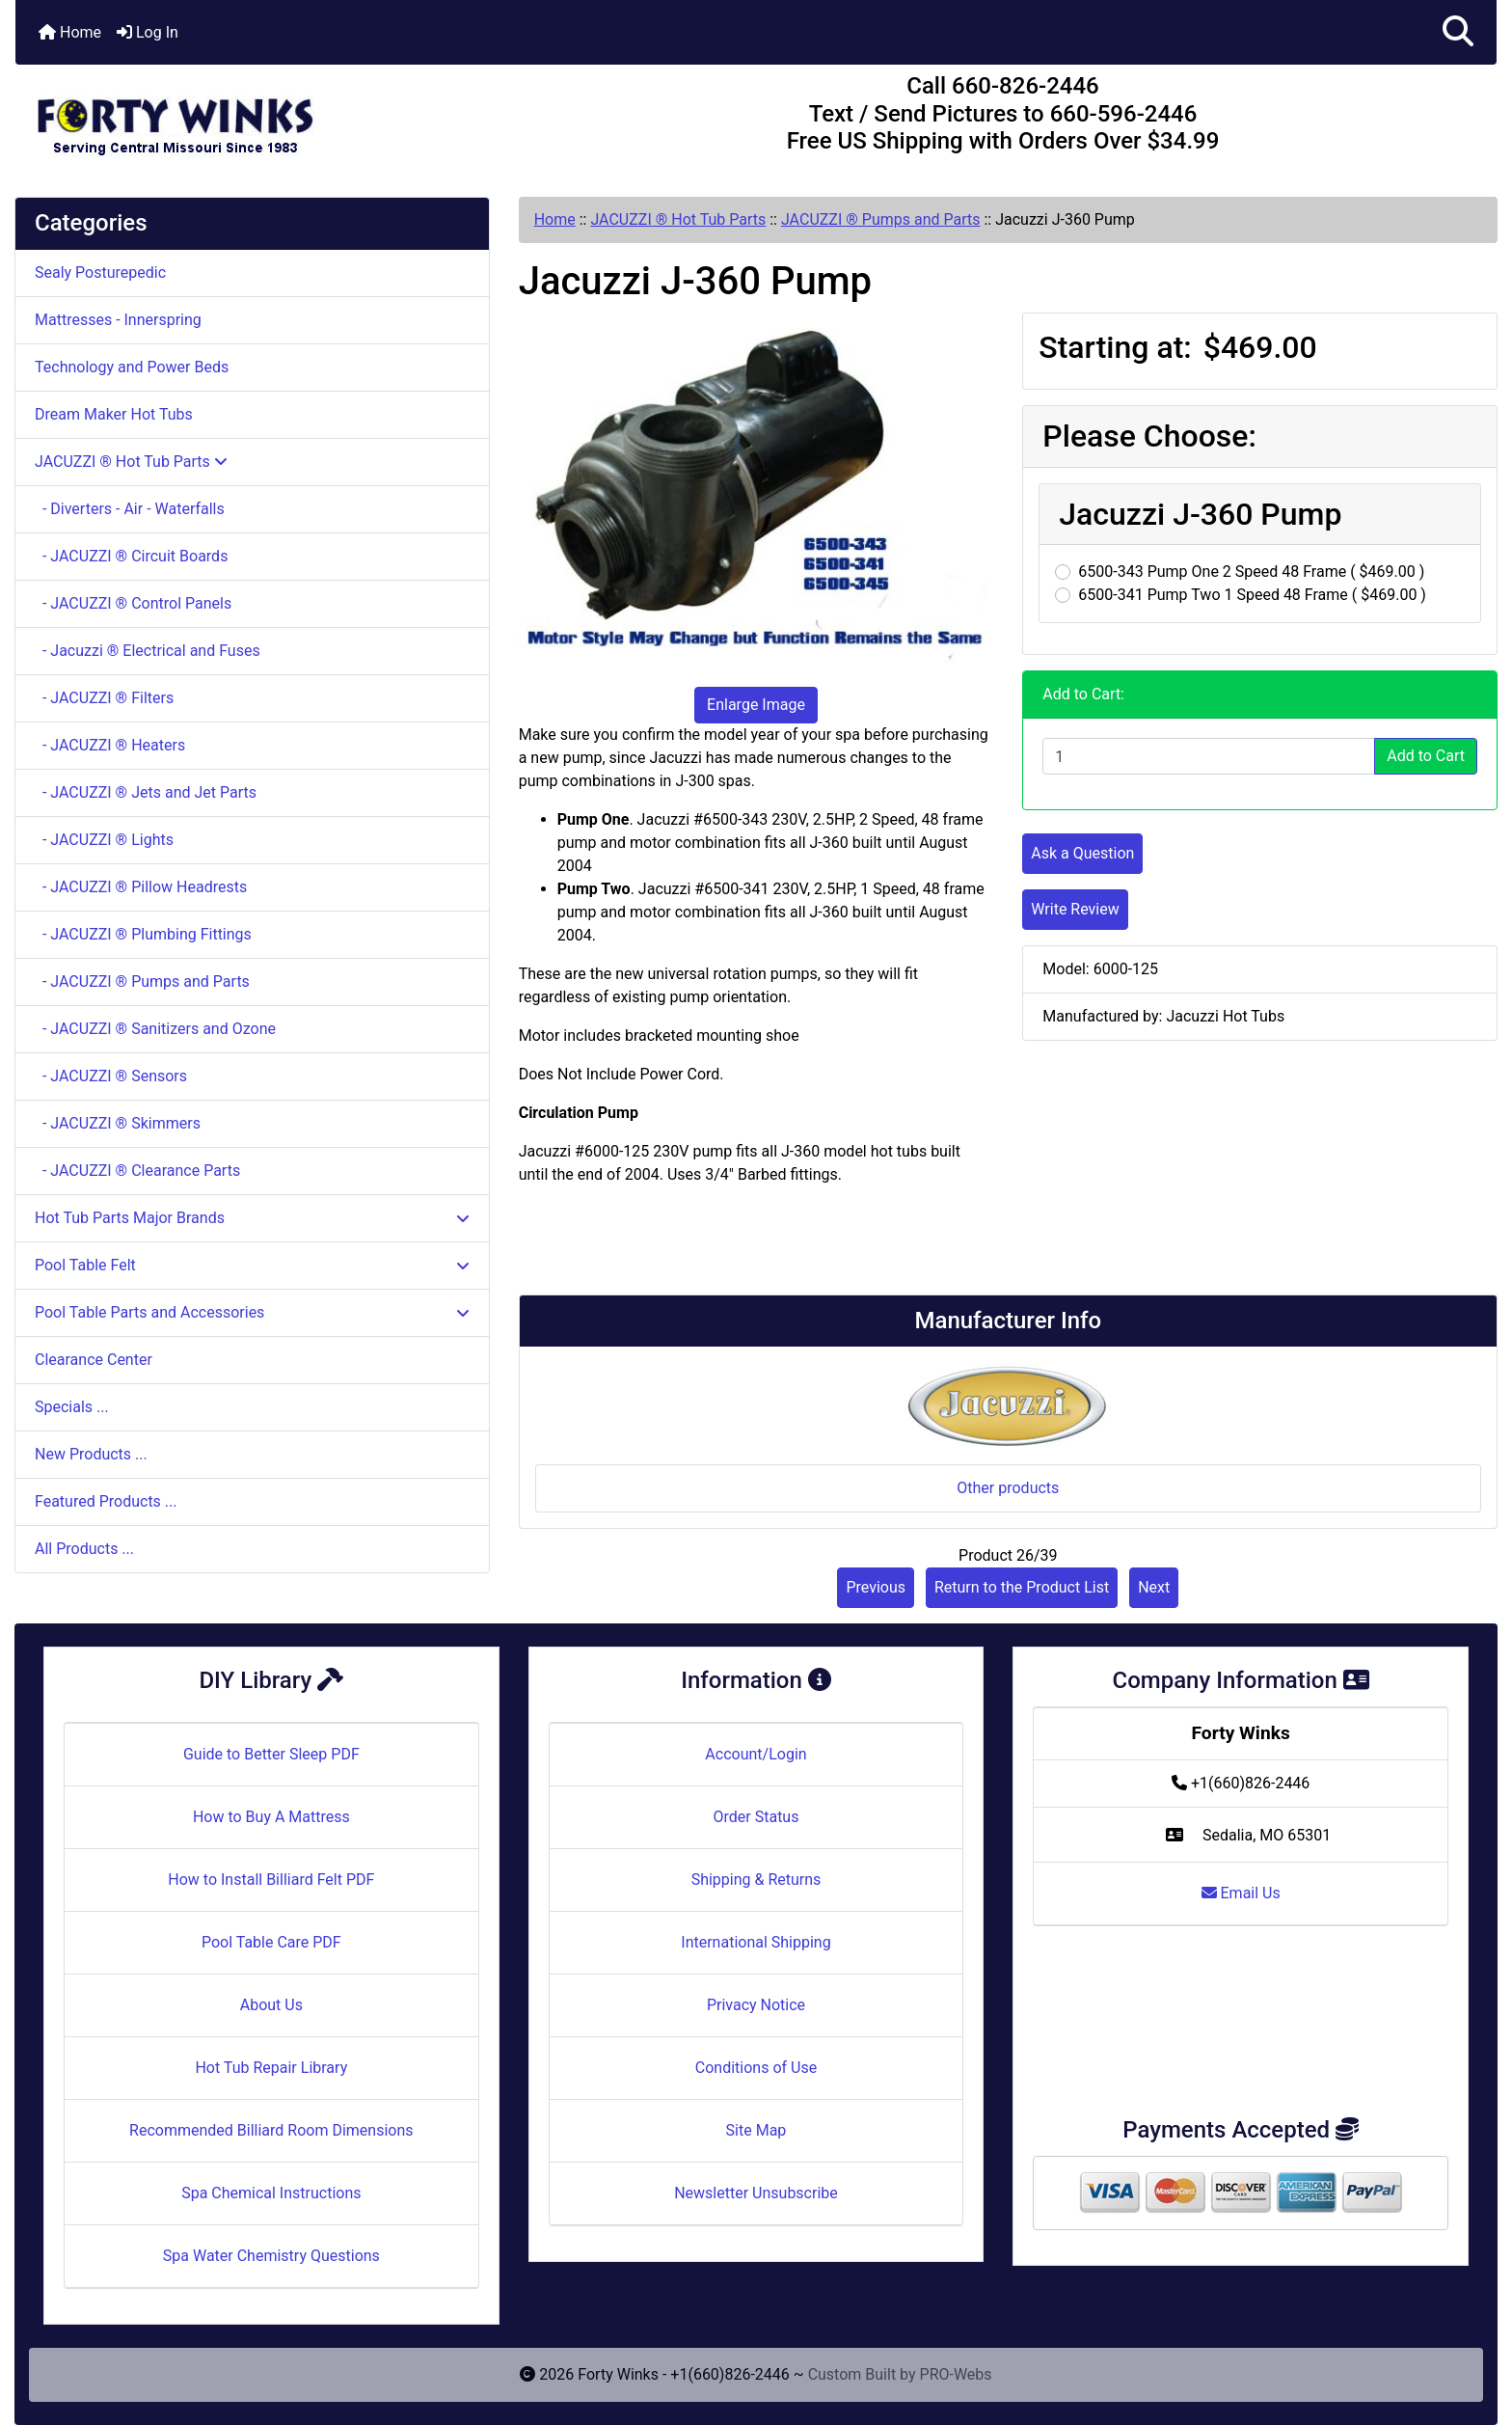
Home (70, 32)
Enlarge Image (756, 704)
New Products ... (91, 1454)
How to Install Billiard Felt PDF (271, 1879)
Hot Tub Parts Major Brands (252, 1218)
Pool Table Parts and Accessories (252, 1312)
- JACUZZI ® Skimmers (118, 1123)
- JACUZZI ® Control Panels (133, 603)
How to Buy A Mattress (271, 1817)
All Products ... (84, 1548)
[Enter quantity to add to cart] (1208, 756)
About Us (271, 2005)
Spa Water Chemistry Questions (271, 2256)
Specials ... (72, 1407)
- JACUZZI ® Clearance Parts (137, 1170)
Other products (1008, 1488)
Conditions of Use (756, 2067)
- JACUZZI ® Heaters (110, 745)
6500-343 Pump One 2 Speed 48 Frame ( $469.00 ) (1251, 571)
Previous (875, 1587)
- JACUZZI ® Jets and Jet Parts (145, 792)
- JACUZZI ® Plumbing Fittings (143, 934)
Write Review (1075, 909)
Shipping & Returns (756, 1879)
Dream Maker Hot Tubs (114, 414)
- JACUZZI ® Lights (104, 840)
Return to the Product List (1021, 1587)
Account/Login (755, 1754)
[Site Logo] (262, 117)
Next (1154, 1587)
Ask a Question (1082, 853)
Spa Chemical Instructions (271, 2193)
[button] (1458, 32)
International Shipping (755, 1942)
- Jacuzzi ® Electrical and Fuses (147, 650)
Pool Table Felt (252, 1265)
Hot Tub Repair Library (271, 2067)
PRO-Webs (956, 2374)
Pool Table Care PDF (271, 1942)
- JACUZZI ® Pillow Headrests (141, 887)
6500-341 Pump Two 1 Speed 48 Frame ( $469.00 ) (1252, 595)
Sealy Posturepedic (100, 272)
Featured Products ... (106, 1501)
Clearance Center (93, 1359)
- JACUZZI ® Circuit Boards (131, 556)
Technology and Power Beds (132, 367)
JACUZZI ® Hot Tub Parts (678, 219)
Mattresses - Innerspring (118, 320)
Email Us (1241, 1893)
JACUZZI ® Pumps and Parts (881, 219)
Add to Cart (1426, 756)
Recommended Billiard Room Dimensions (271, 2130)
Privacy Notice (756, 2005)
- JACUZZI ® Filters (104, 698)
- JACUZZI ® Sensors (111, 1076)
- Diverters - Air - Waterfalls (130, 509)
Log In (147, 32)
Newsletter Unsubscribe (756, 2193)
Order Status (756, 1817)
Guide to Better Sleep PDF (271, 1754)
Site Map (756, 2130)
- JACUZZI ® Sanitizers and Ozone (155, 1029)
